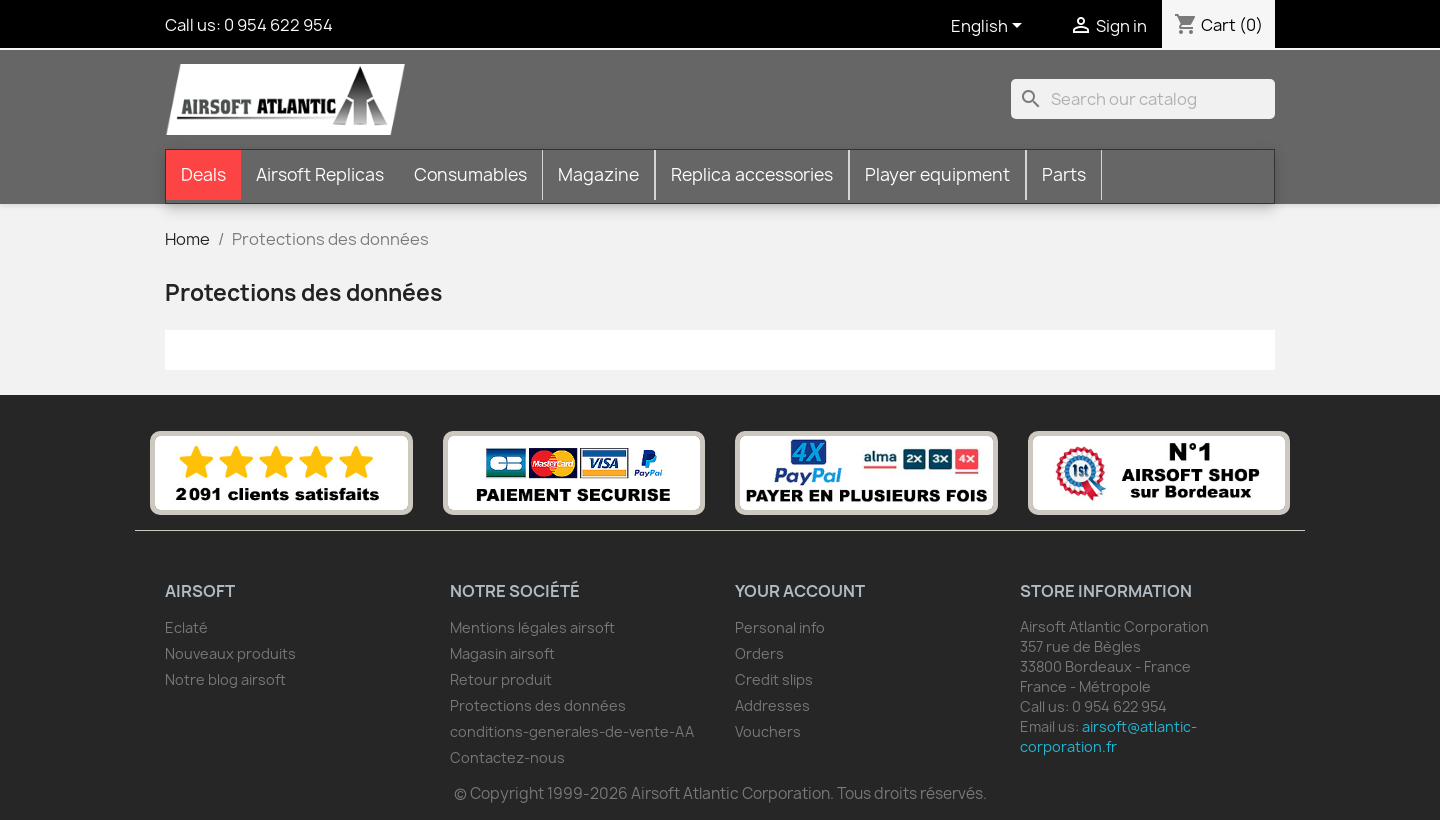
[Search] (1143, 99)
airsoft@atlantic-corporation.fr (1108, 736)
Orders (759, 653)
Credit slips (774, 679)
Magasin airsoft (502, 653)
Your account (800, 591)
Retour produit (501, 679)
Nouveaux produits (230, 653)
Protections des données (538, 705)
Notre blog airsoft (225, 679)
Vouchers (768, 731)
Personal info (780, 627)
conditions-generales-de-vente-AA (572, 731)
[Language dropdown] (990, 27)
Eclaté (186, 627)
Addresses (772, 705)
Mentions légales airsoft (532, 627)
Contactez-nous (507, 757)
